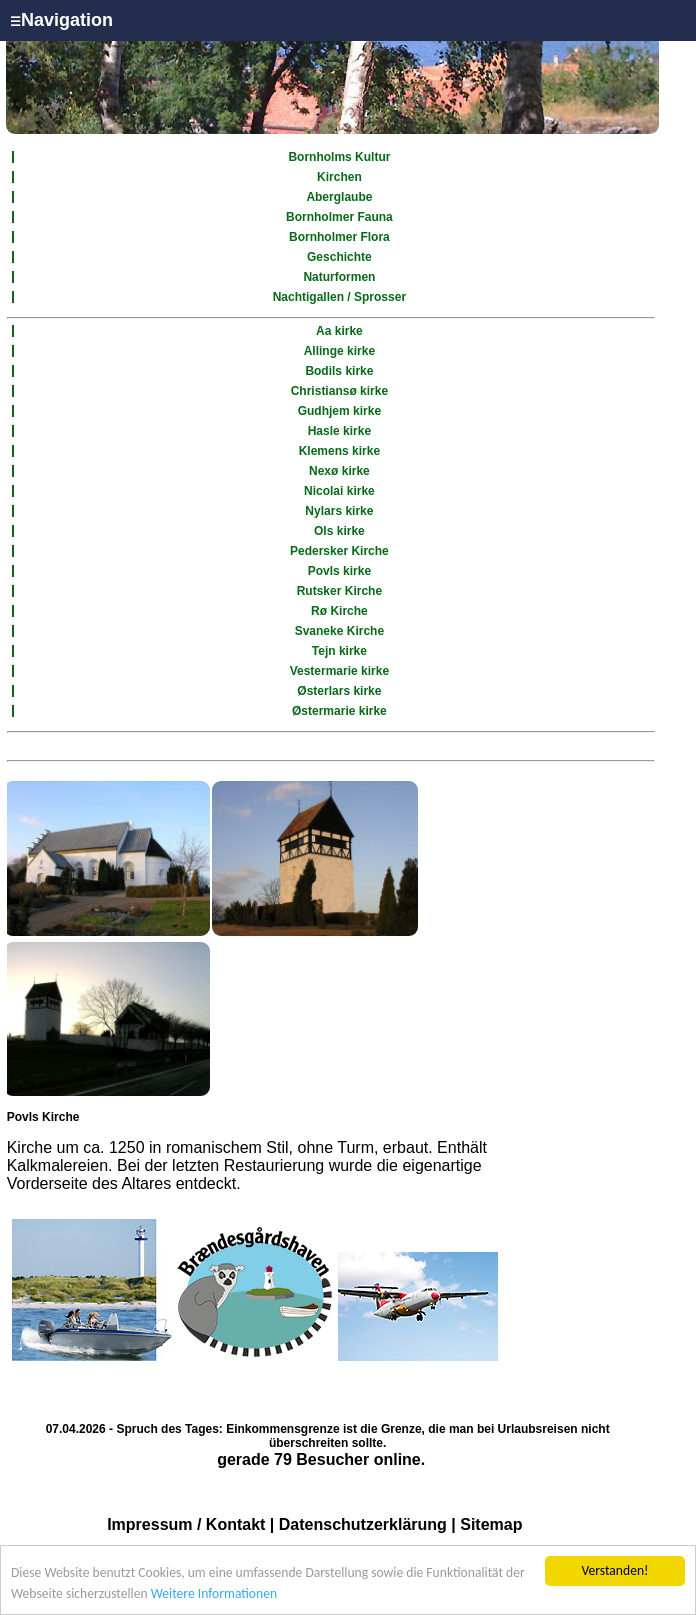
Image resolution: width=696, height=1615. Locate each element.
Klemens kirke (339, 451)
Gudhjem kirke (339, 411)
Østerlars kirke (339, 691)
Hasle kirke (339, 431)
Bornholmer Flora (339, 237)
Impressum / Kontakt (186, 1524)
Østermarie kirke (339, 711)
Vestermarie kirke (339, 671)
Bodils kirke (339, 371)
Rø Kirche (339, 611)
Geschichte (339, 257)
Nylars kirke (339, 511)
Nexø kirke (339, 471)
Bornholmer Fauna (339, 217)
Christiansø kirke (339, 391)
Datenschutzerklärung (363, 1524)
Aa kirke (339, 331)
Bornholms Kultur (339, 157)
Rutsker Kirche (339, 591)
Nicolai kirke (339, 491)
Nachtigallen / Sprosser (339, 297)
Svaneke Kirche (339, 631)
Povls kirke (339, 571)
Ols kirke (339, 531)
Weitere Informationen (214, 1593)
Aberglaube (339, 197)
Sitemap (491, 1524)
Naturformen (339, 277)
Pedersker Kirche (339, 551)
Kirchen (339, 177)
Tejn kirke (339, 651)
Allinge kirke (339, 351)
